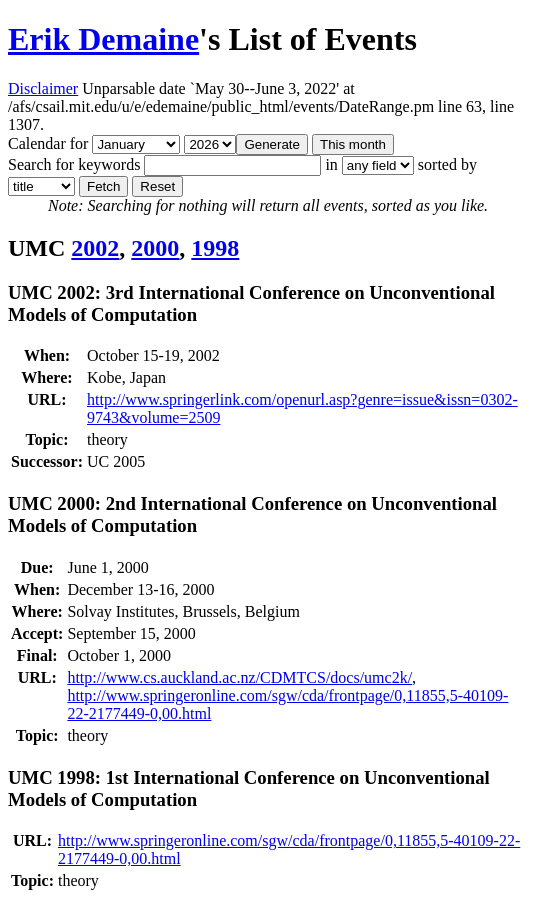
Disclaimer (43, 88)
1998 (215, 248)
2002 (95, 248)
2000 (155, 248)
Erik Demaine (103, 39)
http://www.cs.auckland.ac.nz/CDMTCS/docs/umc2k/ (239, 677)
